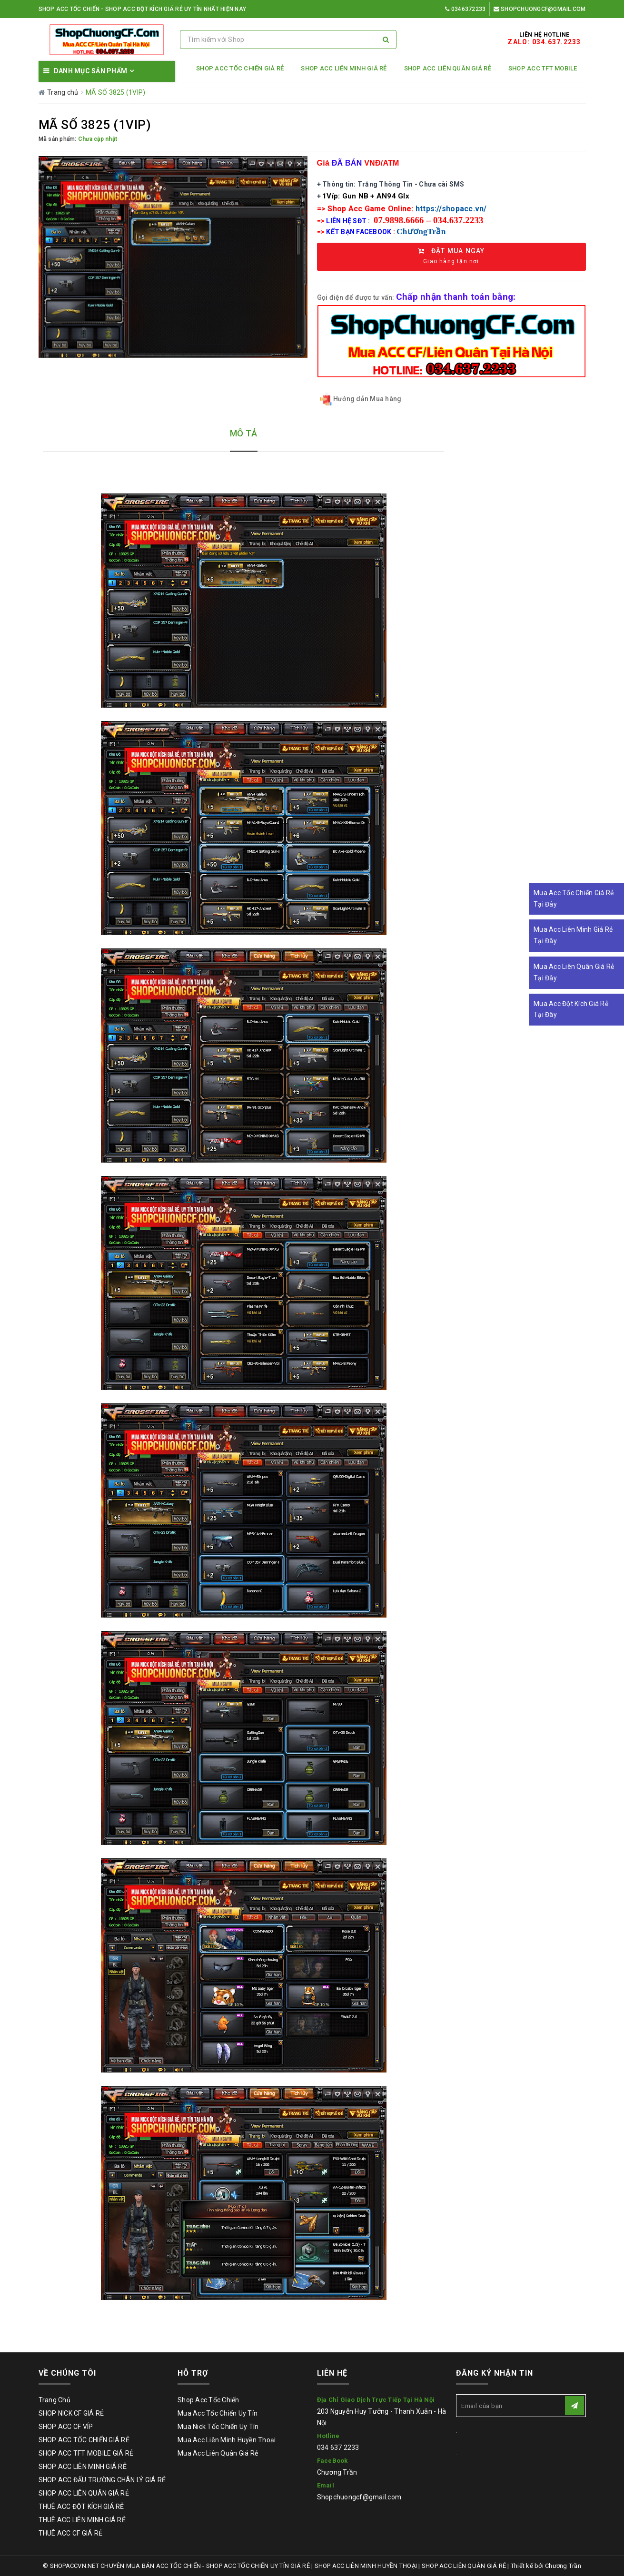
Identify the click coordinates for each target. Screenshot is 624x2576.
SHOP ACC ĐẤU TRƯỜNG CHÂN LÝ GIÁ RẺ (102, 2480)
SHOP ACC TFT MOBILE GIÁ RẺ (86, 2453)
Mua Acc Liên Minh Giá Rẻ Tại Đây (573, 935)
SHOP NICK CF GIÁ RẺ (71, 2413)
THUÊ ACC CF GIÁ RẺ (71, 2533)
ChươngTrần (421, 231)
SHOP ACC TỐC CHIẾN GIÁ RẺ (240, 68)
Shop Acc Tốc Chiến (208, 2400)
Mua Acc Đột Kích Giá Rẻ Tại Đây (571, 1009)
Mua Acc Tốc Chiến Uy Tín (218, 2413)
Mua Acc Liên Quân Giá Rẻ (218, 2453)
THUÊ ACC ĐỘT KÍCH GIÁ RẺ (81, 2506)
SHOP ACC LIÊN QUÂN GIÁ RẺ (447, 68)
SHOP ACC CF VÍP (66, 2426)
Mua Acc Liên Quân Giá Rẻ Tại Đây (574, 972)
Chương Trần (337, 2472)
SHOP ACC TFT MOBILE (542, 68)
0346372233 (465, 9)
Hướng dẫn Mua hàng (361, 399)
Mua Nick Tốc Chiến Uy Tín (218, 2426)
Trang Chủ (54, 2400)
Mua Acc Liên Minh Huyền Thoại (227, 2440)
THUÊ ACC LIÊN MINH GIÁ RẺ (82, 2520)
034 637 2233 (338, 2447)
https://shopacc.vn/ (451, 208)
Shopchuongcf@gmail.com (540, 9)
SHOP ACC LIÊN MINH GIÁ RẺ (343, 68)
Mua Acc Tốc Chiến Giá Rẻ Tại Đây (574, 898)
